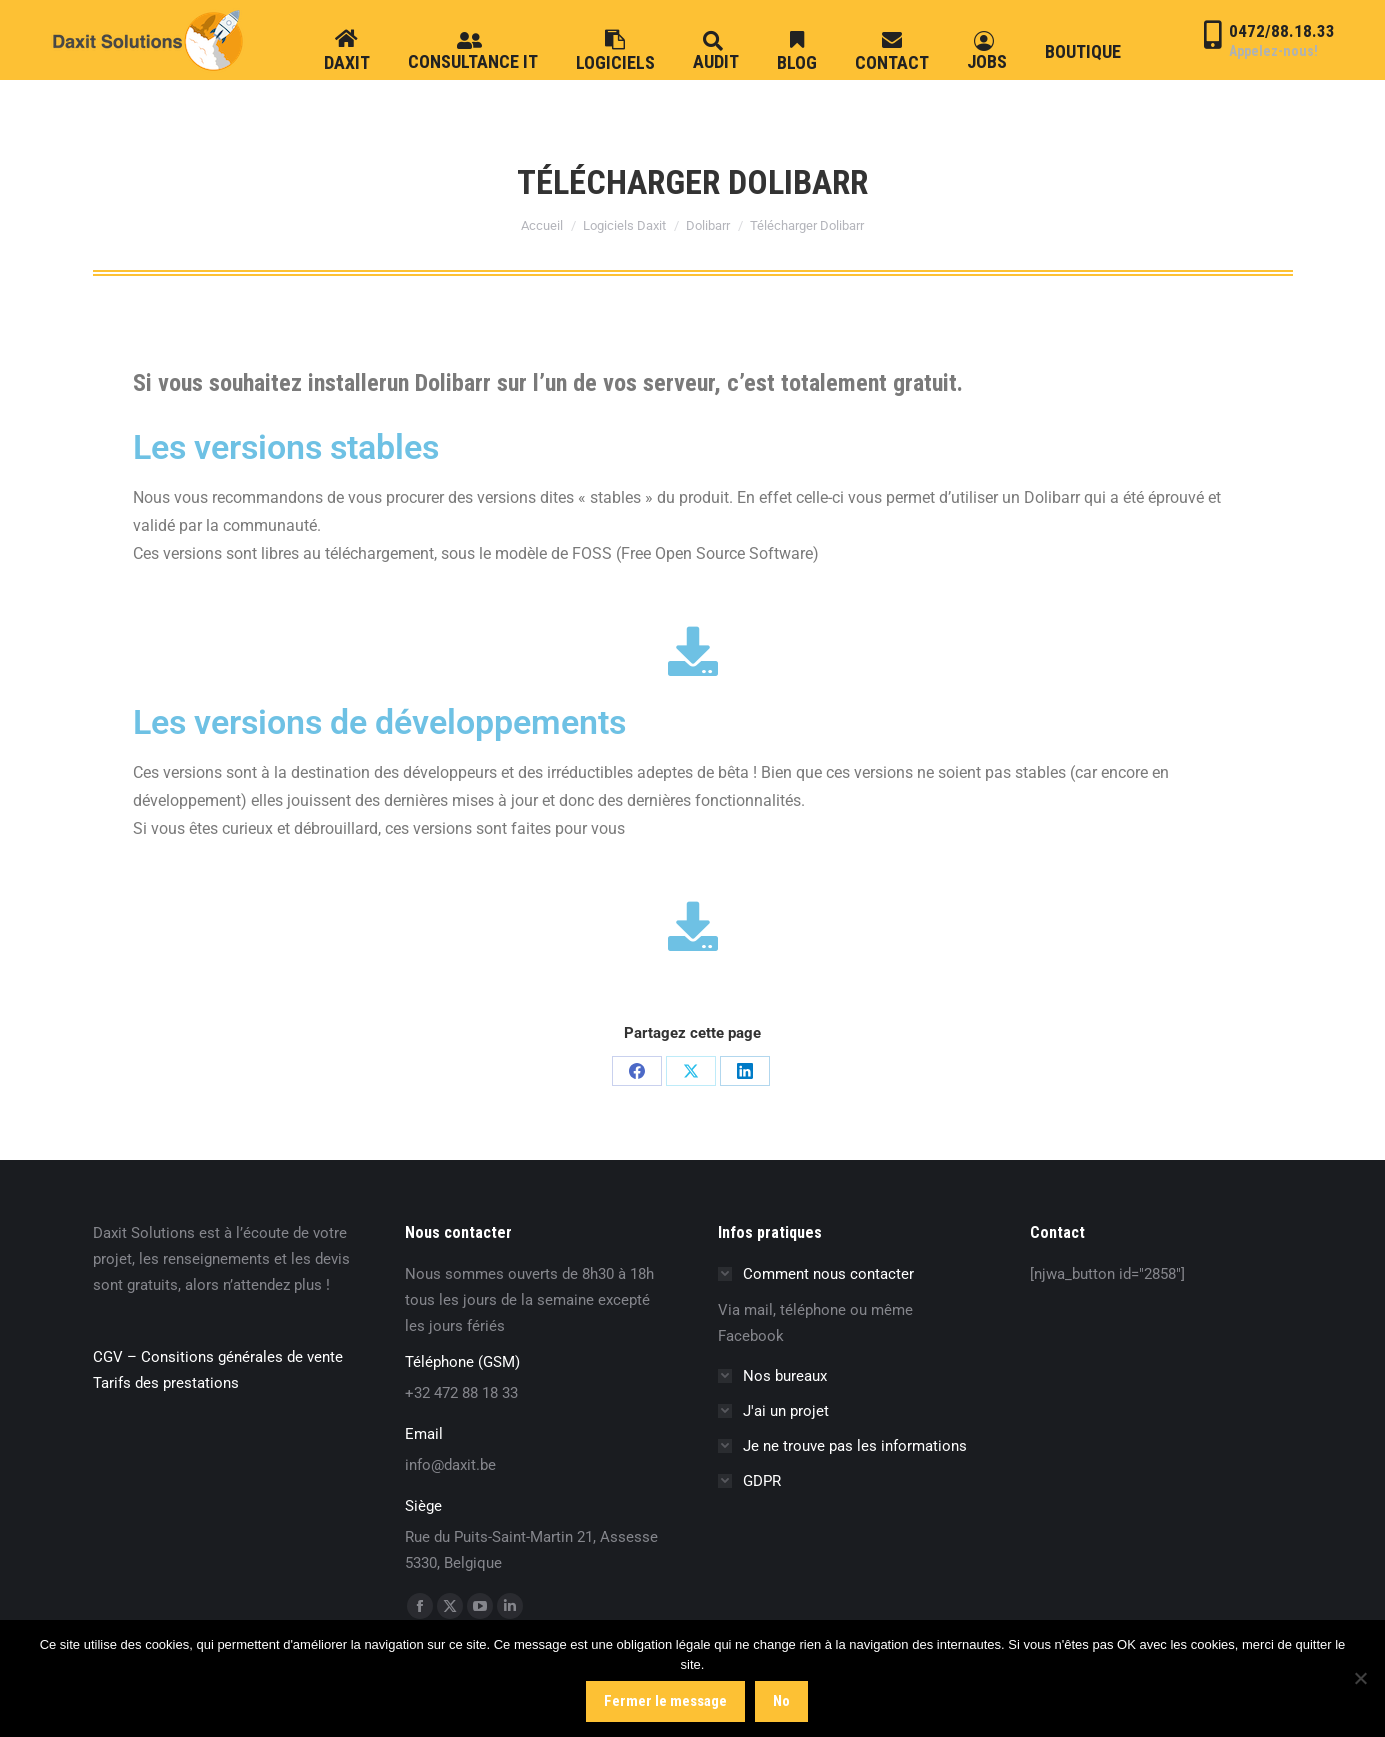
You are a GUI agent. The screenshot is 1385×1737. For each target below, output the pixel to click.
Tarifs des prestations (166, 1383)
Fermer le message (666, 1701)
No (782, 1701)
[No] (1360, 1679)
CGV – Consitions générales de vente (218, 1357)
